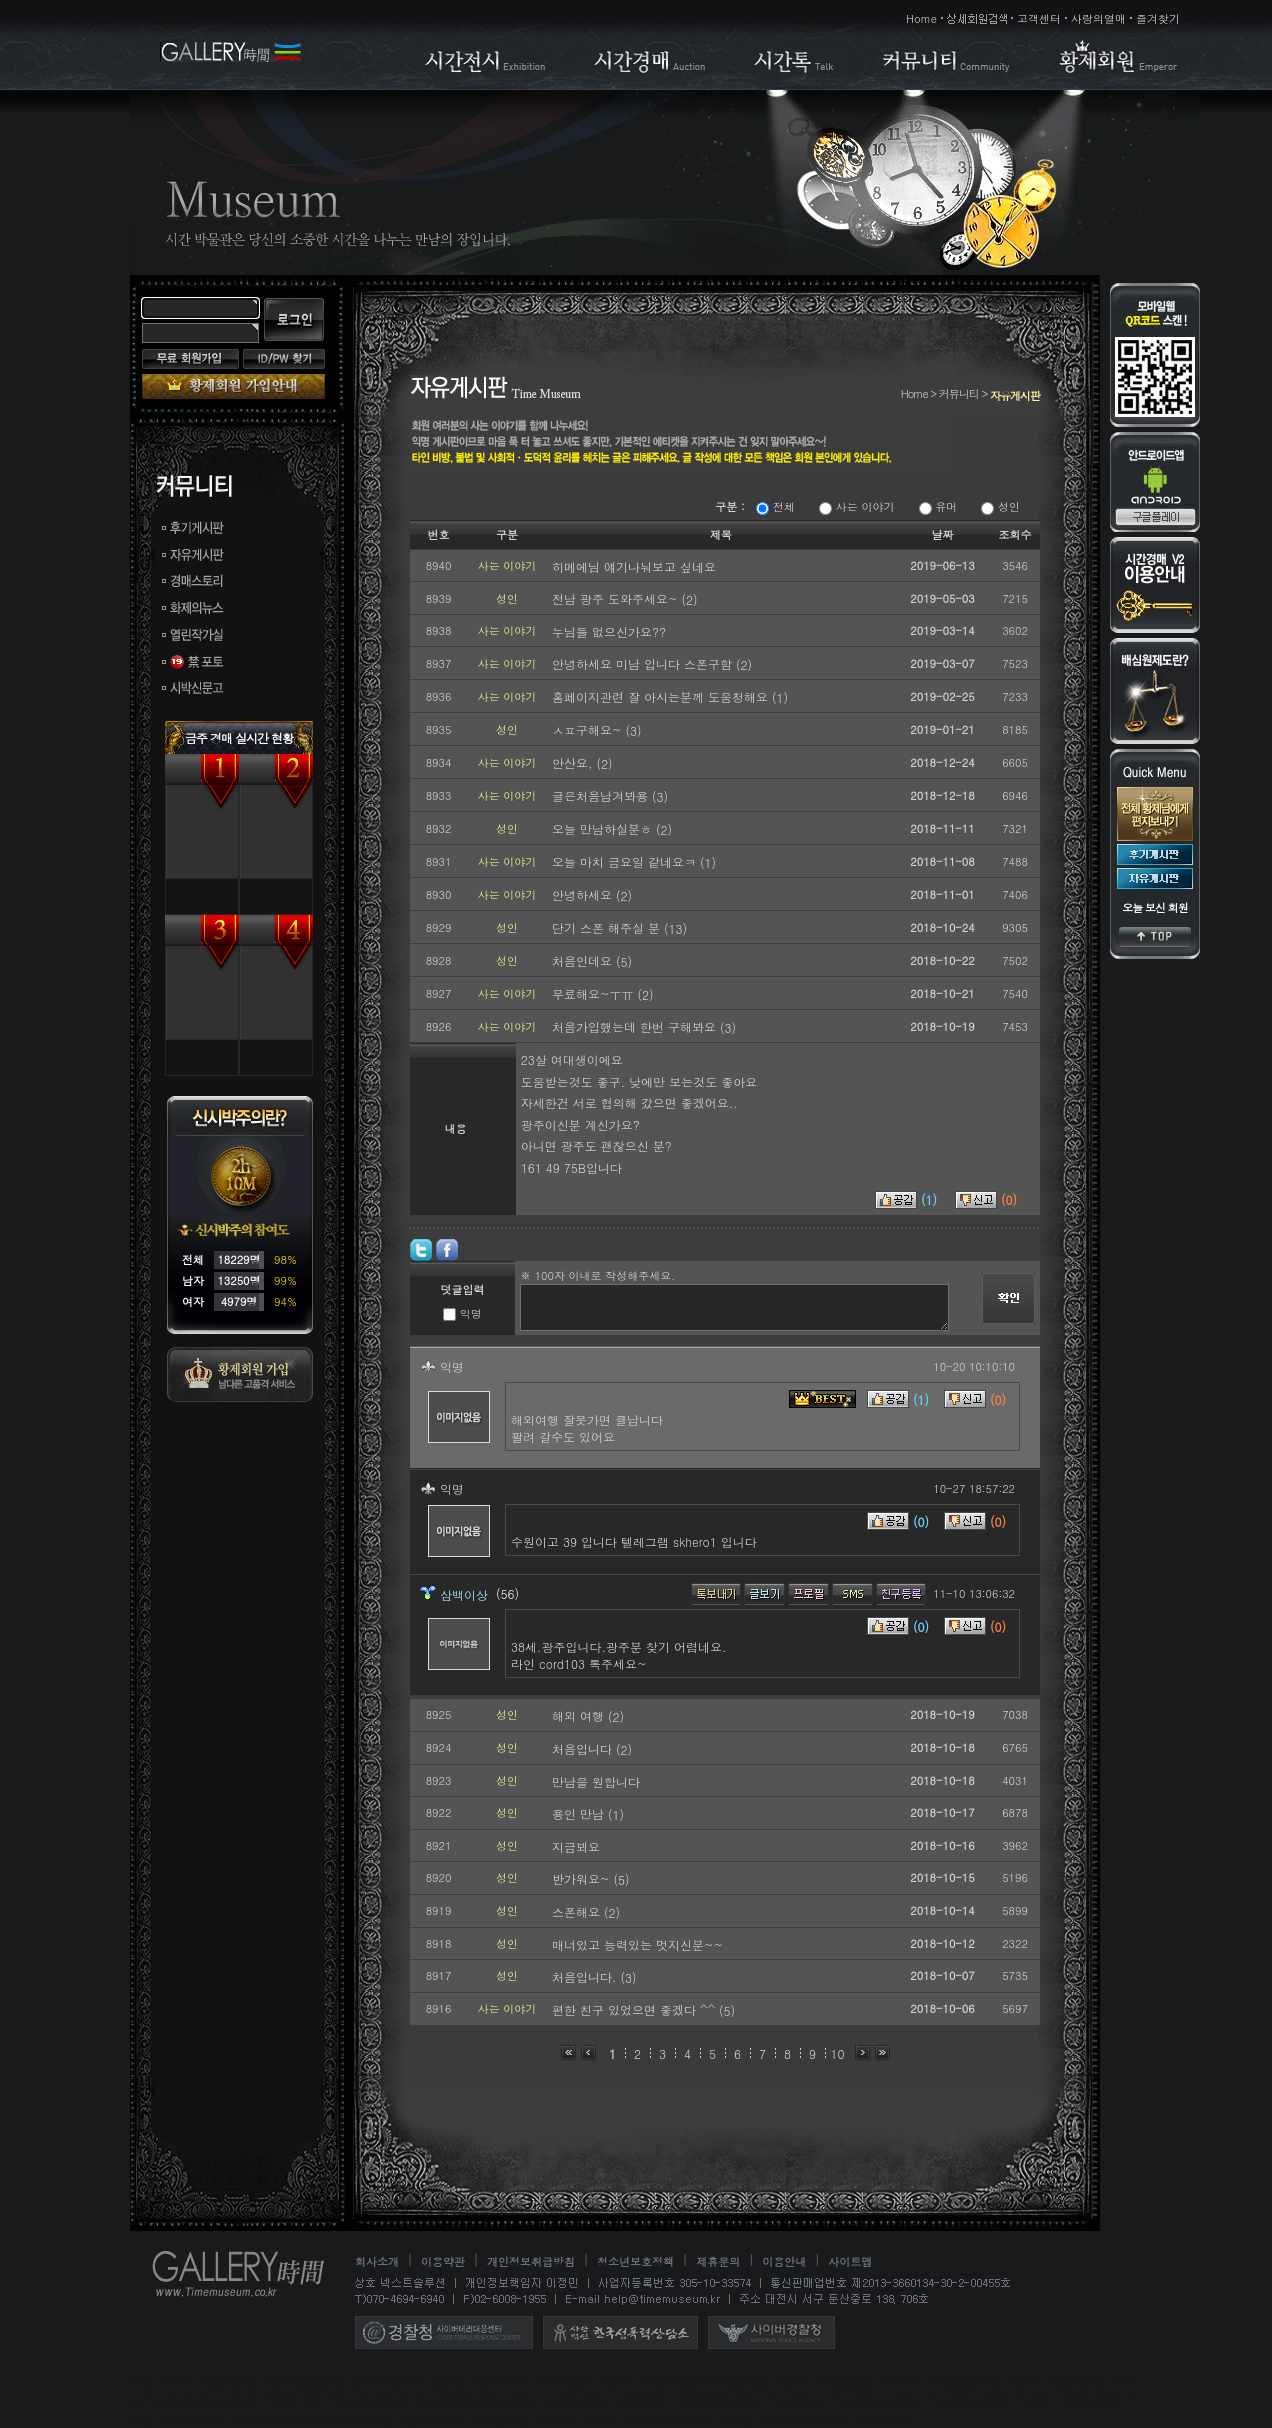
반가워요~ (583, 1878)
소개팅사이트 (804, 2419)
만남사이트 (438, 2419)
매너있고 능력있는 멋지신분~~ (637, 1944)
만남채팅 (506, 2419)
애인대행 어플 (246, 2381)
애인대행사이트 (723, 2400)
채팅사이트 (198, 2419)
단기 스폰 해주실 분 (608, 927)
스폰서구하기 (668, 2419)
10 (838, 2053)
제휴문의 (718, 2261)
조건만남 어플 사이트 (356, 2381)
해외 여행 (580, 1715)
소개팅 (736, 2419)
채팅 (142, 2419)
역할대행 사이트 (868, 2381)
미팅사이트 (1093, 2400)
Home (921, 18)
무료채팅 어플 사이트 (984, 2381)
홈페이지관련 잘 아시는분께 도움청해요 (662, 696)
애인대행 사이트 (766, 2381)
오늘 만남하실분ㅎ (604, 828)
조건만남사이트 (883, 2400)
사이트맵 (850, 2261)
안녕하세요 (584, 894)
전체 (775, 506)
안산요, (574, 762)
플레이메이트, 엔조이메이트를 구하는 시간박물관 (470, 2400)
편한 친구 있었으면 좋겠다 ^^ (635, 2009)
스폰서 (600, 2419)
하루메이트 (884, 2419)
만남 (382, 2419)
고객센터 (1039, 18)
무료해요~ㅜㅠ (595, 993)
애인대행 (298, 2400)
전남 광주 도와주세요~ (617, 598)
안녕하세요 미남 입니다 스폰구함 (644, 663)
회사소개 (377, 2261)
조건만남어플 (975, 2400)
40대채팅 (331, 2419)
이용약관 (443, 2261)
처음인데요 (584, 960)
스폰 (556, 2419)
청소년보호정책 (635, 2261)
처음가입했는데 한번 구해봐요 (636, 1026)
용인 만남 (580, 1813)
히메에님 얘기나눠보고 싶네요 (634, 566)
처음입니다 (584, 1748)
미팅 (1037, 2400)
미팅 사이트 (162, 2381)
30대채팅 (267, 2419)
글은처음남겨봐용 (602, 795)
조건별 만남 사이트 (208, 2400)
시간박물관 (678, 2381)
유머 (938, 506)
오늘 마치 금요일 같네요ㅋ (626, 861)
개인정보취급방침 (531, 2261)
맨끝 (882, 2052)
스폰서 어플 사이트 (480, 2381)
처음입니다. (586, 1976)
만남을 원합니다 (596, 1781)
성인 (1000, 506)
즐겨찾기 (1158, 18)
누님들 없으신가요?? (609, 631)
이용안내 (784, 2261)
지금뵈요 (576, 1846)
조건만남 (803, 2400)
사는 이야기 (856, 506)
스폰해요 (578, 1911)
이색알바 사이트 (590, 2381)
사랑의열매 (1098, 18)
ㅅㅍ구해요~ (589, 729)
